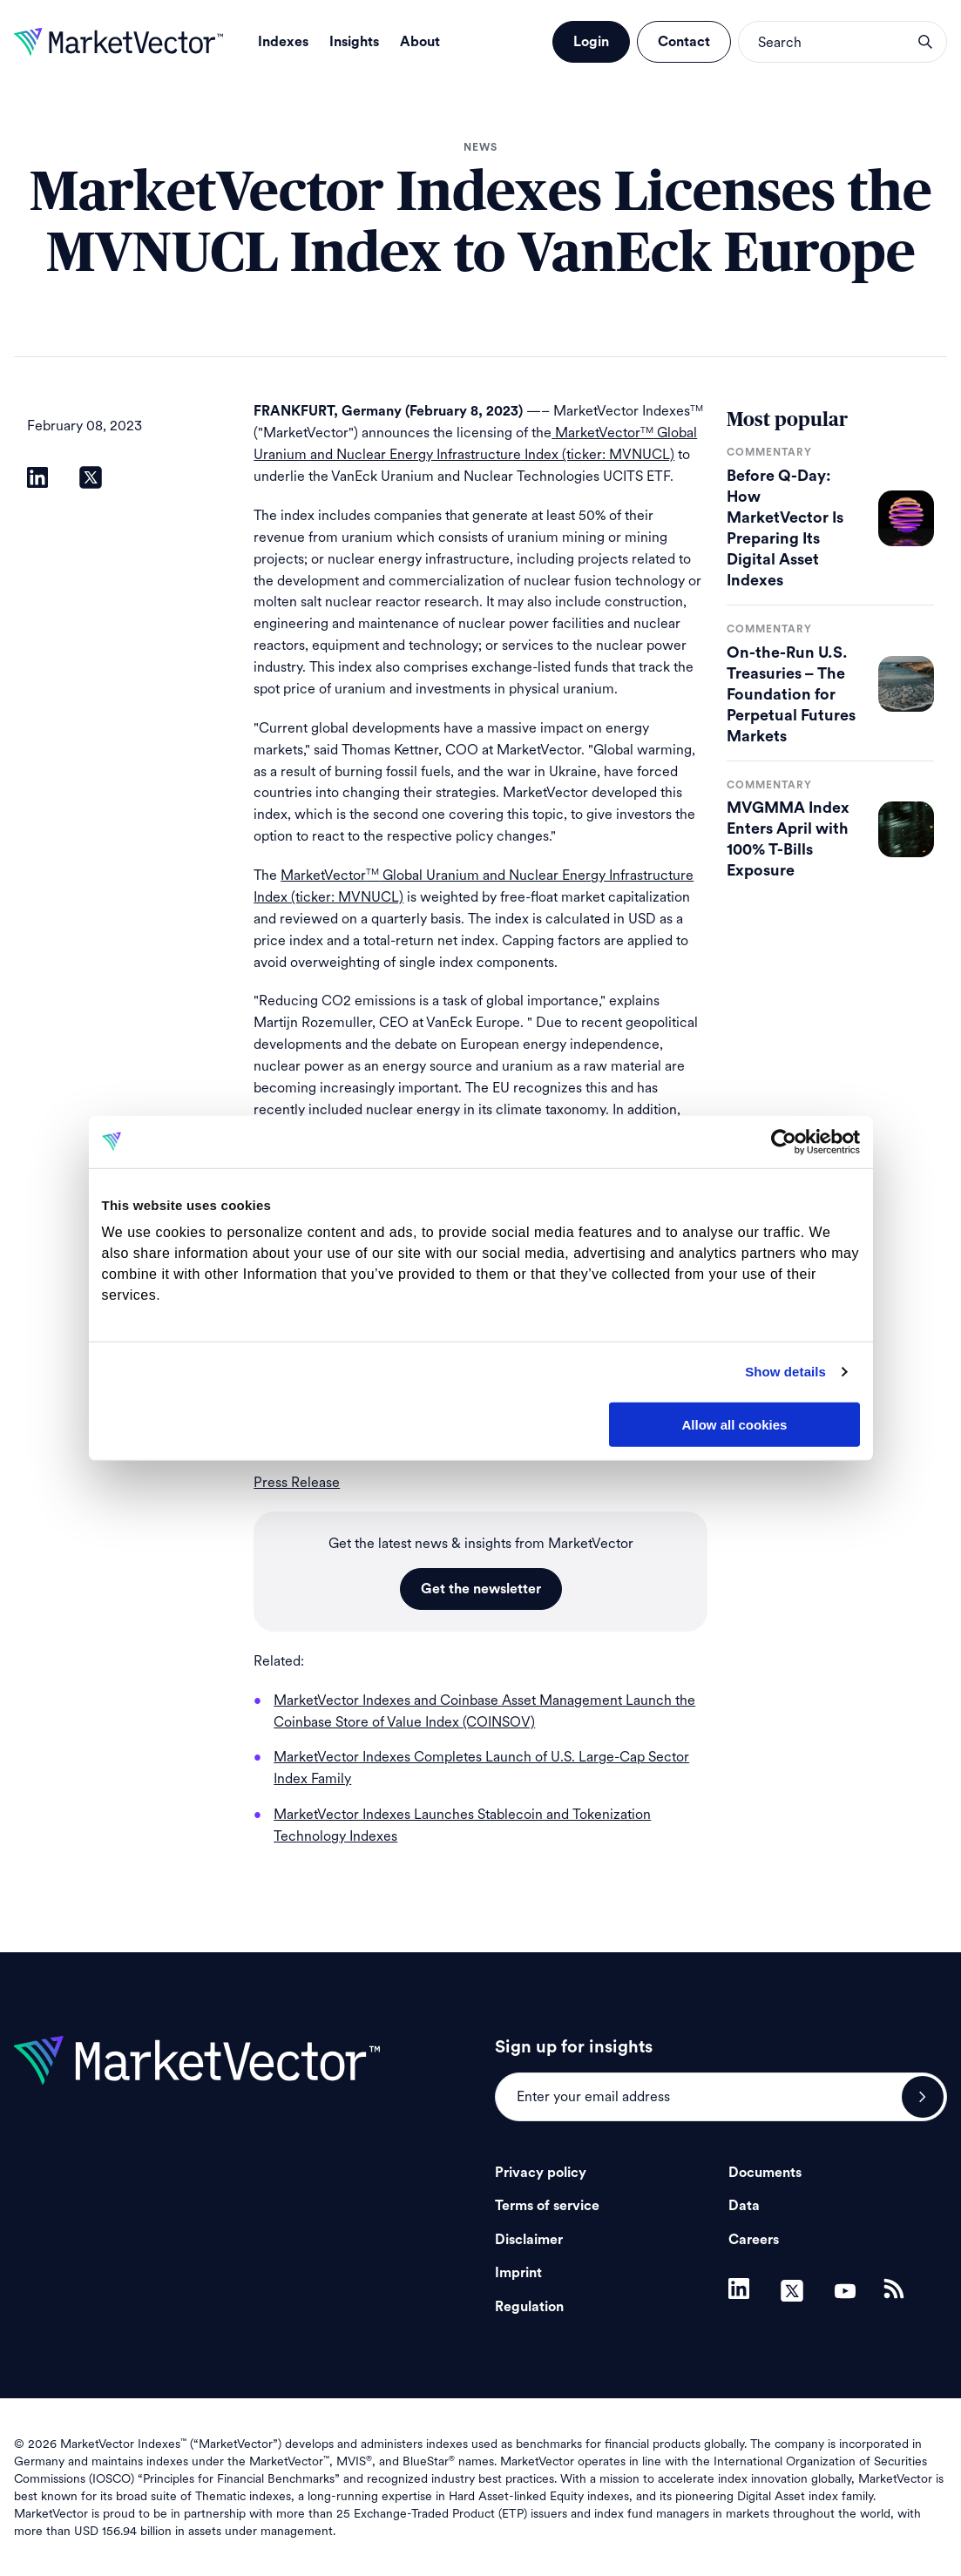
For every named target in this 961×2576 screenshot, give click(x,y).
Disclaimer (529, 2240)
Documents (765, 2173)
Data (744, 2206)
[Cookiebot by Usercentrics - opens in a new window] (783, 1141)
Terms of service (547, 2206)
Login (591, 42)
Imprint (518, 2273)
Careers (753, 2240)
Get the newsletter (481, 1589)
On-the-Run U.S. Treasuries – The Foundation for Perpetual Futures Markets (791, 694)
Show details (785, 1371)
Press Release (297, 1482)
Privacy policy (540, 2173)
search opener (925, 42)
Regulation (529, 2307)
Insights (354, 42)
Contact (684, 42)
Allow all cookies (735, 1423)
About (420, 42)
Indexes (283, 42)
